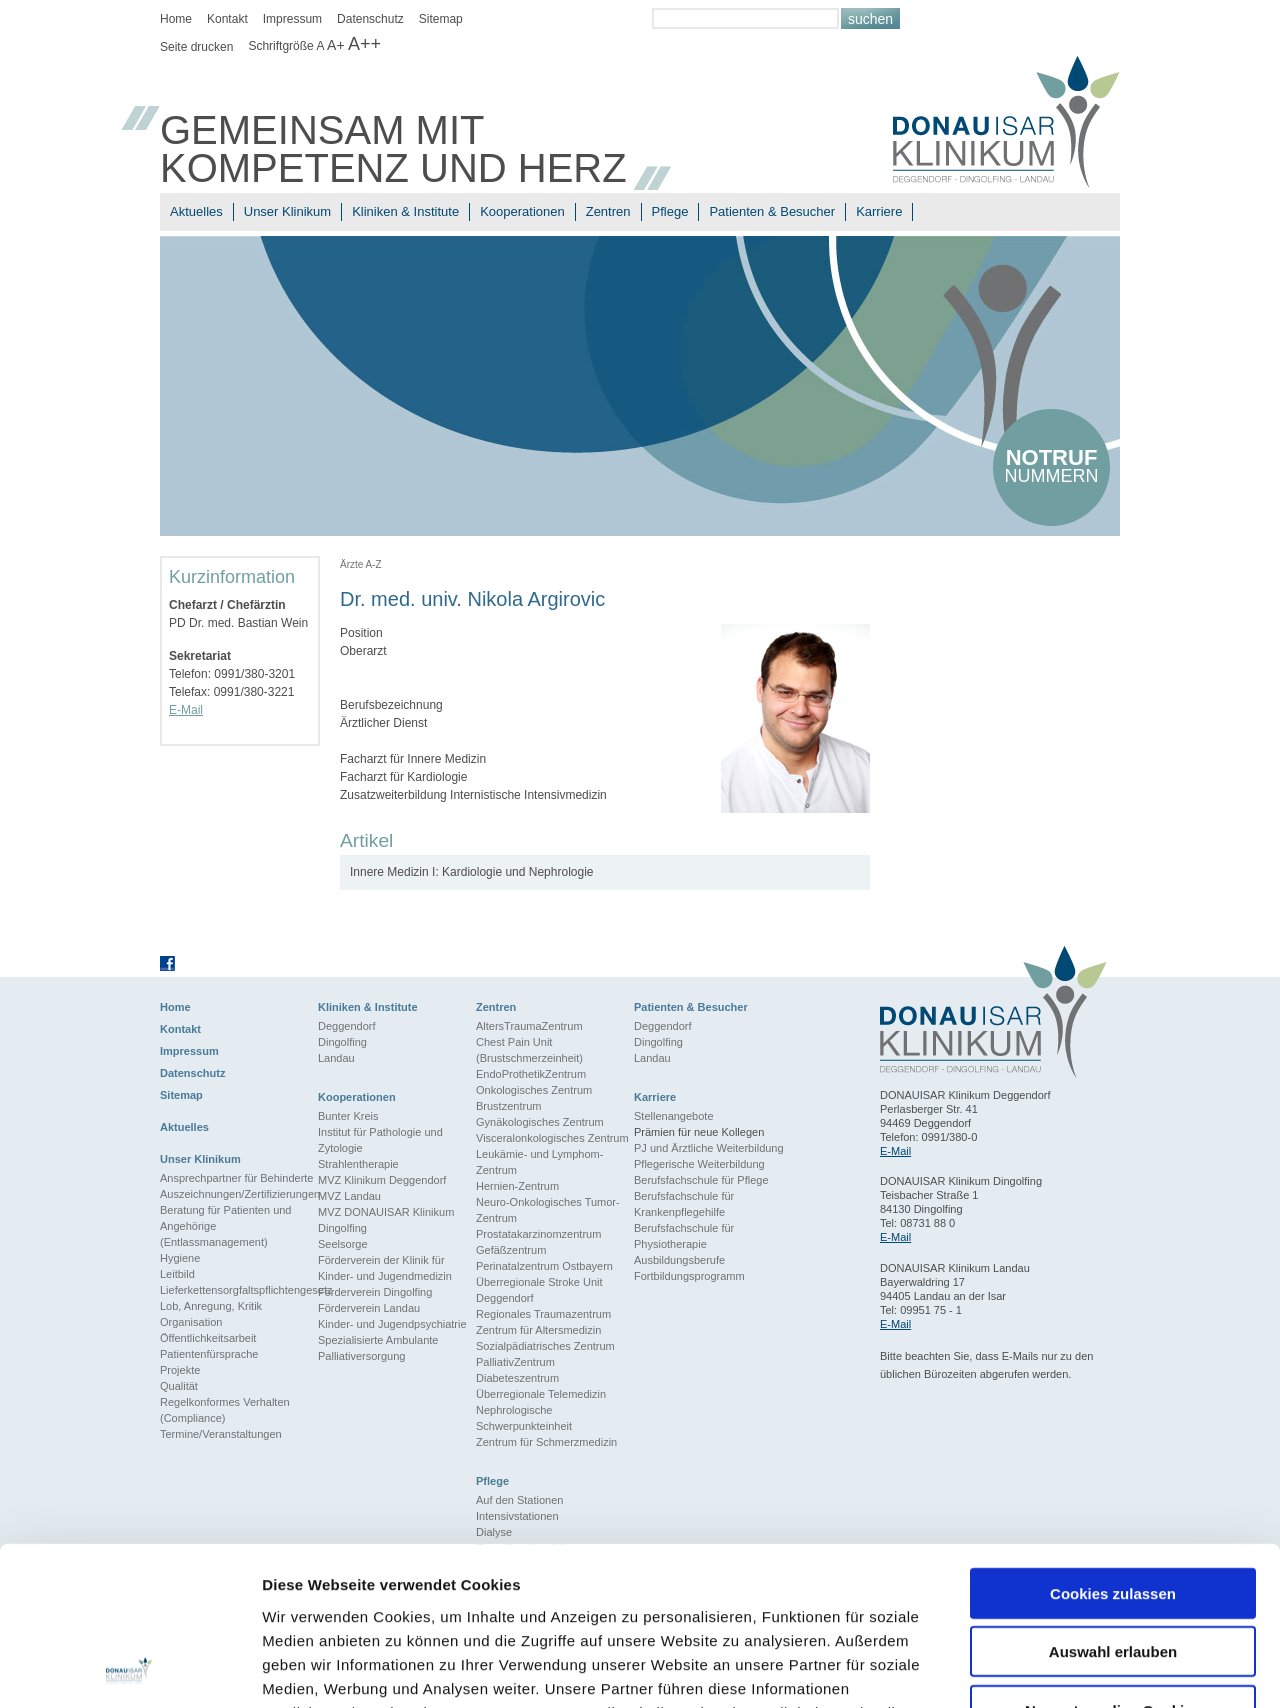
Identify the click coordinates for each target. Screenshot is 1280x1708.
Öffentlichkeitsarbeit (208, 1338)
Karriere (879, 211)
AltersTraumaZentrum (529, 1026)
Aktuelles (196, 211)
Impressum (292, 19)
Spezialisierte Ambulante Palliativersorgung (378, 1348)
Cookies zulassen (1113, 1444)
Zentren (608, 211)
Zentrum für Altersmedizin (538, 1330)
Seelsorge (343, 1244)
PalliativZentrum (515, 1362)
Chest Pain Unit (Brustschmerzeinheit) (529, 1050)
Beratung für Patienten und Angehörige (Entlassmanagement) (225, 1226)
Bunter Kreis (348, 1116)
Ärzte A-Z (361, 564)
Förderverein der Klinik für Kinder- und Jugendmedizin (385, 1268)
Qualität (179, 1386)
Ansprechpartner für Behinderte (236, 1178)
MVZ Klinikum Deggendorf (382, 1180)
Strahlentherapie (358, 1164)
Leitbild (177, 1274)
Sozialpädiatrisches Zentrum (545, 1346)
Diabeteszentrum (517, 1378)
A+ (336, 45)
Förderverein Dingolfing (375, 1292)
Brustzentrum (508, 1106)
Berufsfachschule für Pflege (701, 1180)
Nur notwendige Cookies (1113, 1561)
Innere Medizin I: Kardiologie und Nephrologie (472, 872)
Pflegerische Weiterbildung (699, 1164)
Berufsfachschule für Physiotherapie (684, 1236)
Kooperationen (522, 211)
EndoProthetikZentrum (531, 1074)
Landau (336, 1058)
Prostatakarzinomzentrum (538, 1234)
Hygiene (180, 1258)
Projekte (180, 1370)
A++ (364, 44)
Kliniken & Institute (405, 211)
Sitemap (441, 19)
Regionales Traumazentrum (543, 1314)
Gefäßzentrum (511, 1250)
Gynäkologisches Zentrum (540, 1122)
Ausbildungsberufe (679, 1260)
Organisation (191, 1322)
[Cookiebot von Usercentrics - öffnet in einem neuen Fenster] (129, 1669)
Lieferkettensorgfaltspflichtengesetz (239, 1290)
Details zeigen (1063, 1668)
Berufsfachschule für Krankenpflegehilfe (684, 1204)
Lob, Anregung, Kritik (211, 1306)
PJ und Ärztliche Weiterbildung (709, 1148)
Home (176, 19)
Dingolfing (342, 1042)
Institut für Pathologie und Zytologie (380, 1140)
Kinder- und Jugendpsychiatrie (392, 1324)
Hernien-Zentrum (517, 1186)
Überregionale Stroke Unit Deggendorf (539, 1290)
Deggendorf (347, 1026)
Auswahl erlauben (1113, 1503)
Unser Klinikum (287, 211)
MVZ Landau (349, 1196)
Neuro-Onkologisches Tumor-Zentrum (548, 1210)
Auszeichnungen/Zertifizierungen (239, 1194)
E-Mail (186, 710)
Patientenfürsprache (209, 1354)
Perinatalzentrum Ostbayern (544, 1266)
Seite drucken (196, 47)
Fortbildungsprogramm (689, 1276)
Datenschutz (370, 19)
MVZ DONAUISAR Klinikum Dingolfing (386, 1220)
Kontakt (227, 19)
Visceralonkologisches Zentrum (552, 1138)
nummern (1051, 465)
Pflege (670, 211)
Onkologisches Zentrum (534, 1090)
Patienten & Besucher (772, 211)
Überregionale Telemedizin (541, 1394)
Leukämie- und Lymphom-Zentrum (539, 1162)
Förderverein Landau (369, 1308)
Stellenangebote (674, 1116)
